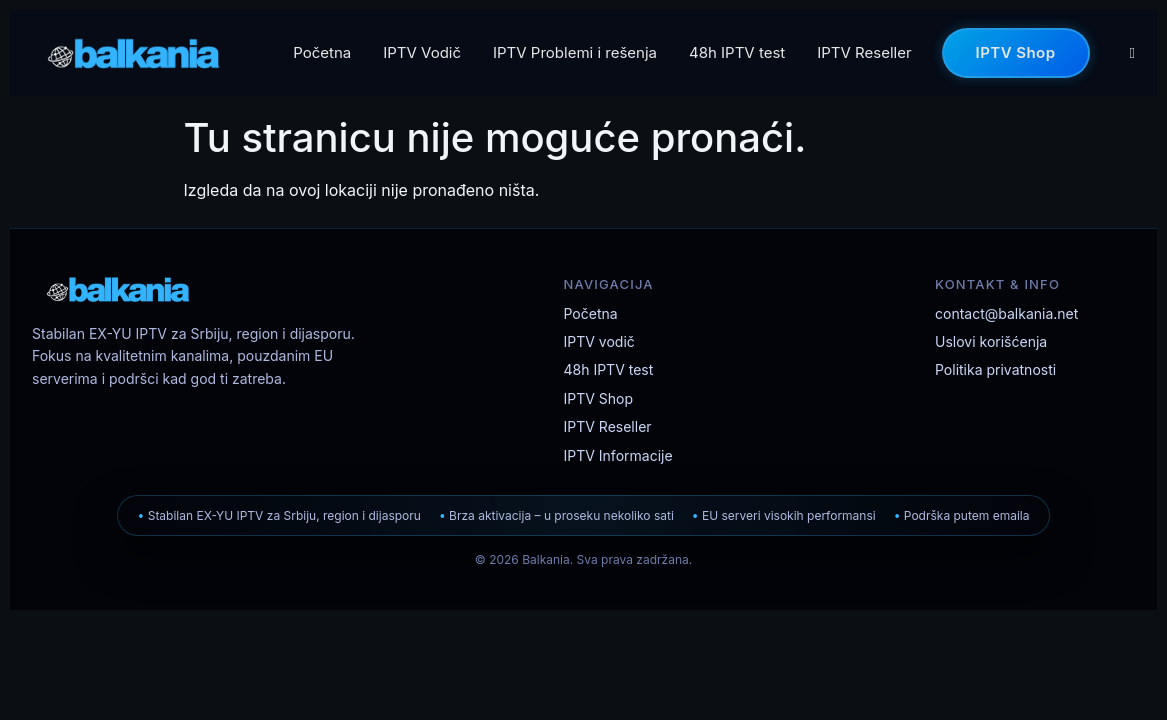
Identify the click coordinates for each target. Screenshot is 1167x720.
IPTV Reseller (864, 52)
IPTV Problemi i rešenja (575, 52)
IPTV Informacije (618, 455)
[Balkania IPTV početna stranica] (212, 289)
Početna (322, 52)
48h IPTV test (737, 52)
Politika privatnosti (995, 369)
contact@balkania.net (1006, 313)
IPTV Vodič (422, 52)
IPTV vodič (599, 341)
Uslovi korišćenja (991, 341)
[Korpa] (1132, 53)
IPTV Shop (1016, 51)
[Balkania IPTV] (134, 53)
